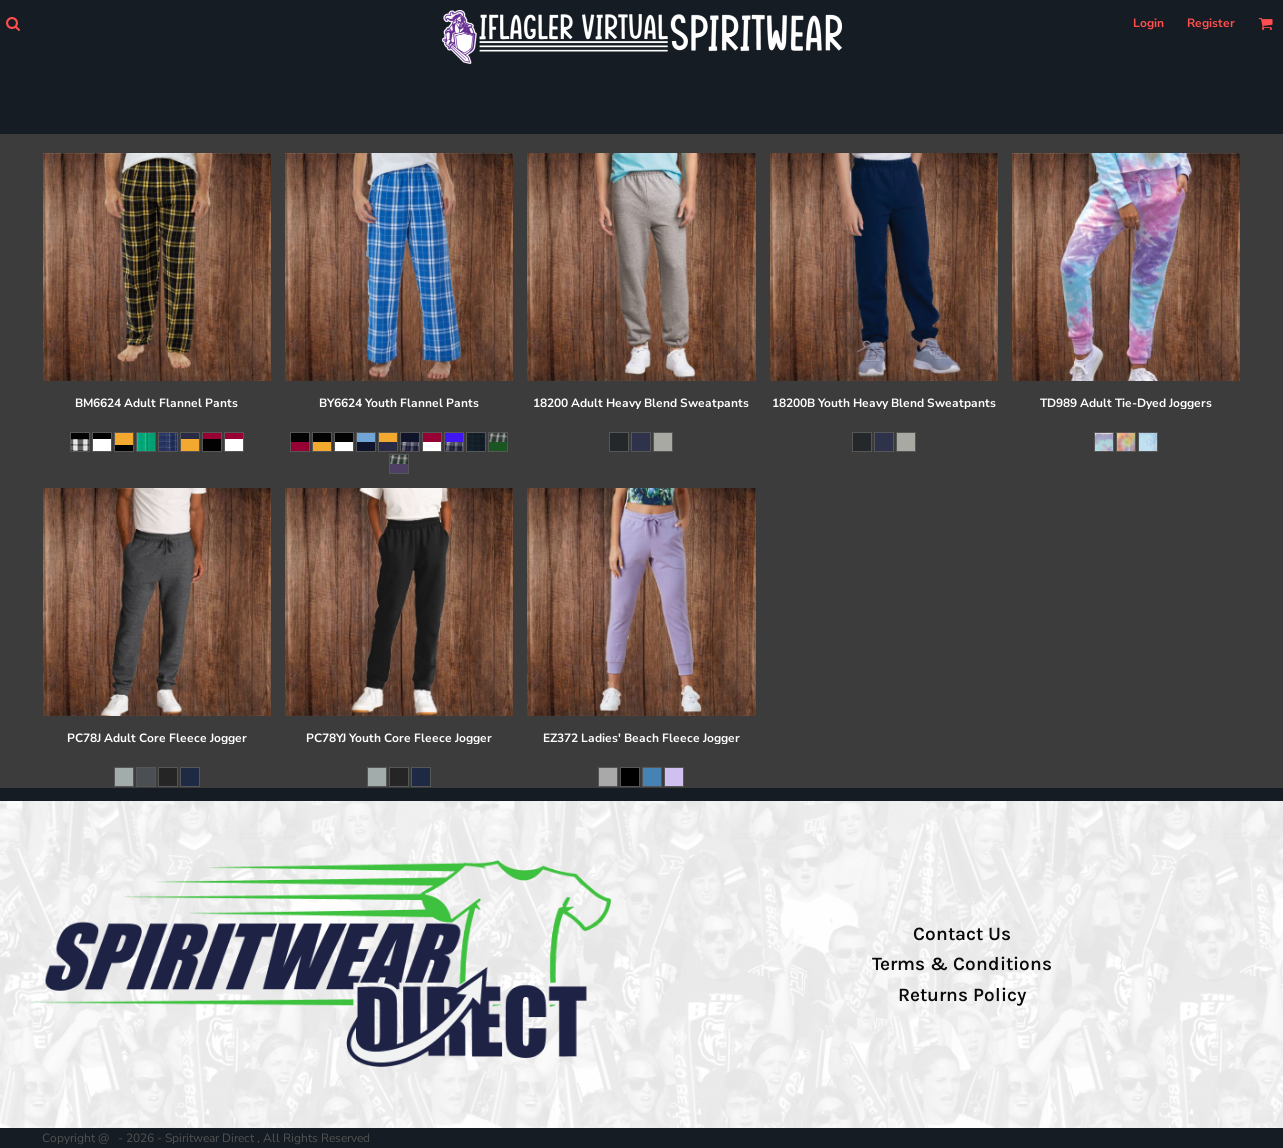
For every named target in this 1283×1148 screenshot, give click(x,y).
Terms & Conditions (962, 964)
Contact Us (962, 934)
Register (1211, 23)
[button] (12, 23)
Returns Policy (962, 995)
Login (1148, 23)
